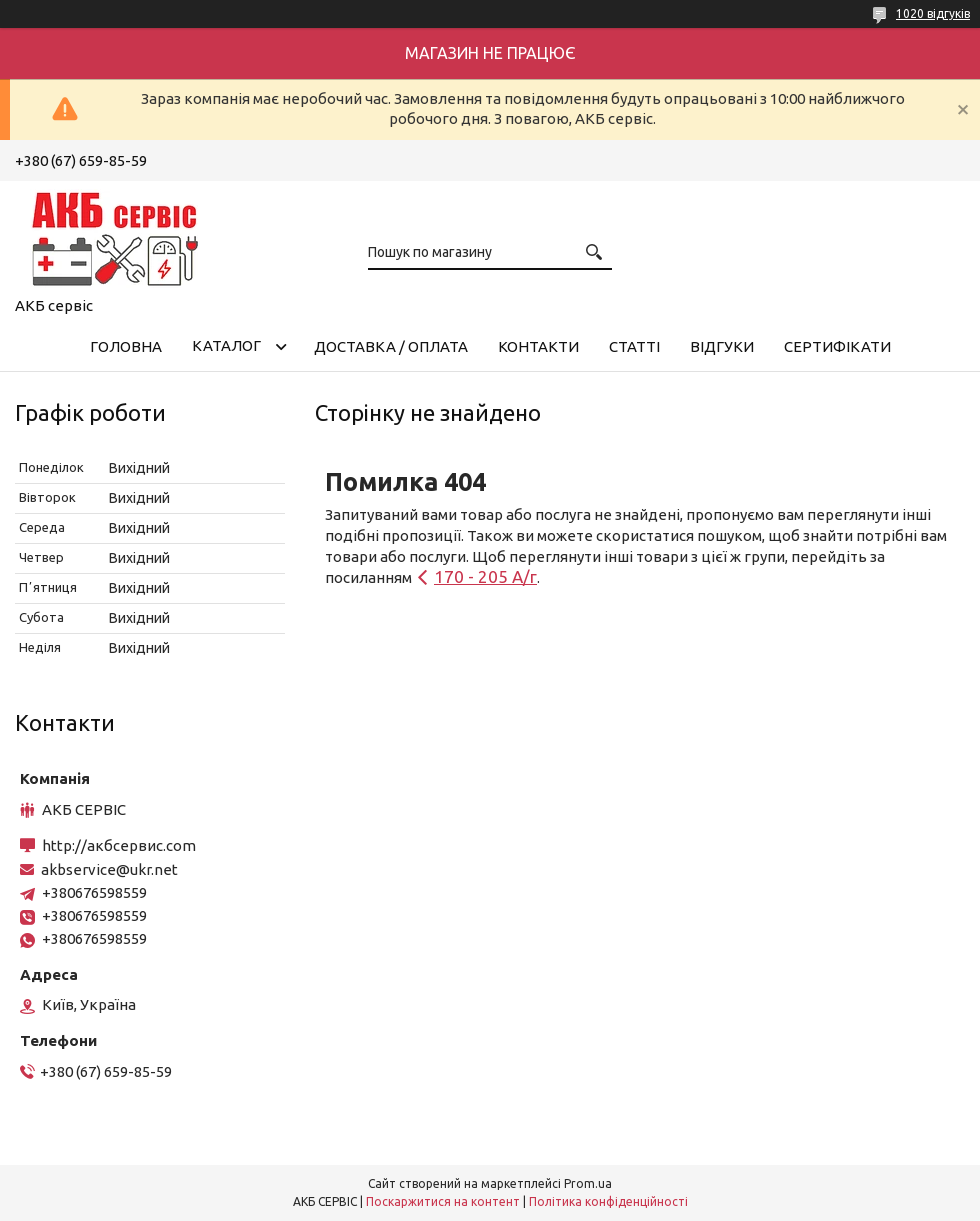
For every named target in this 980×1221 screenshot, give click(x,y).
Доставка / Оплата (391, 346)
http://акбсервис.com (119, 845)
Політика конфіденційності (608, 1201)
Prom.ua (588, 1183)
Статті (634, 346)
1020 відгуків (933, 13)
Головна (126, 346)
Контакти (538, 346)
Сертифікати (837, 346)
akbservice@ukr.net (109, 869)
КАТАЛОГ (226, 345)
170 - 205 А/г (485, 576)
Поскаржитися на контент (443, 1201)
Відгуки (722, 346)
